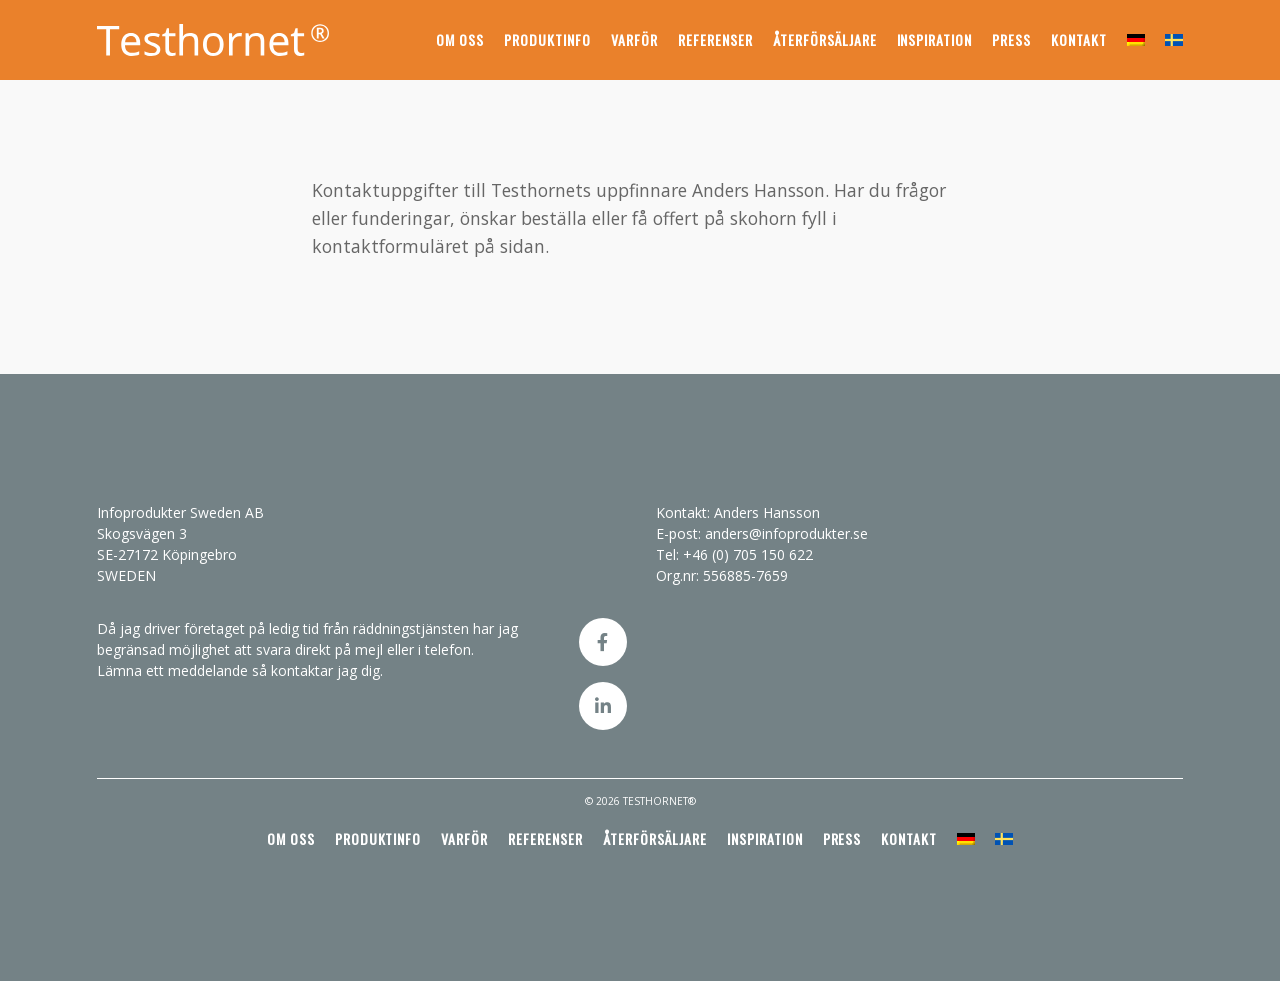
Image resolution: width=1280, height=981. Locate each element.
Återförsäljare (825, 39)
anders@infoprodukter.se (786, 533)
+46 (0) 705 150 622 (748, 554)
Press (1011, 39)
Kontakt (1079, 39)
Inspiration (935, 39)
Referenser (715, 39)
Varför (634, 39)
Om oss (460, 39)
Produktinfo (547, 39)
